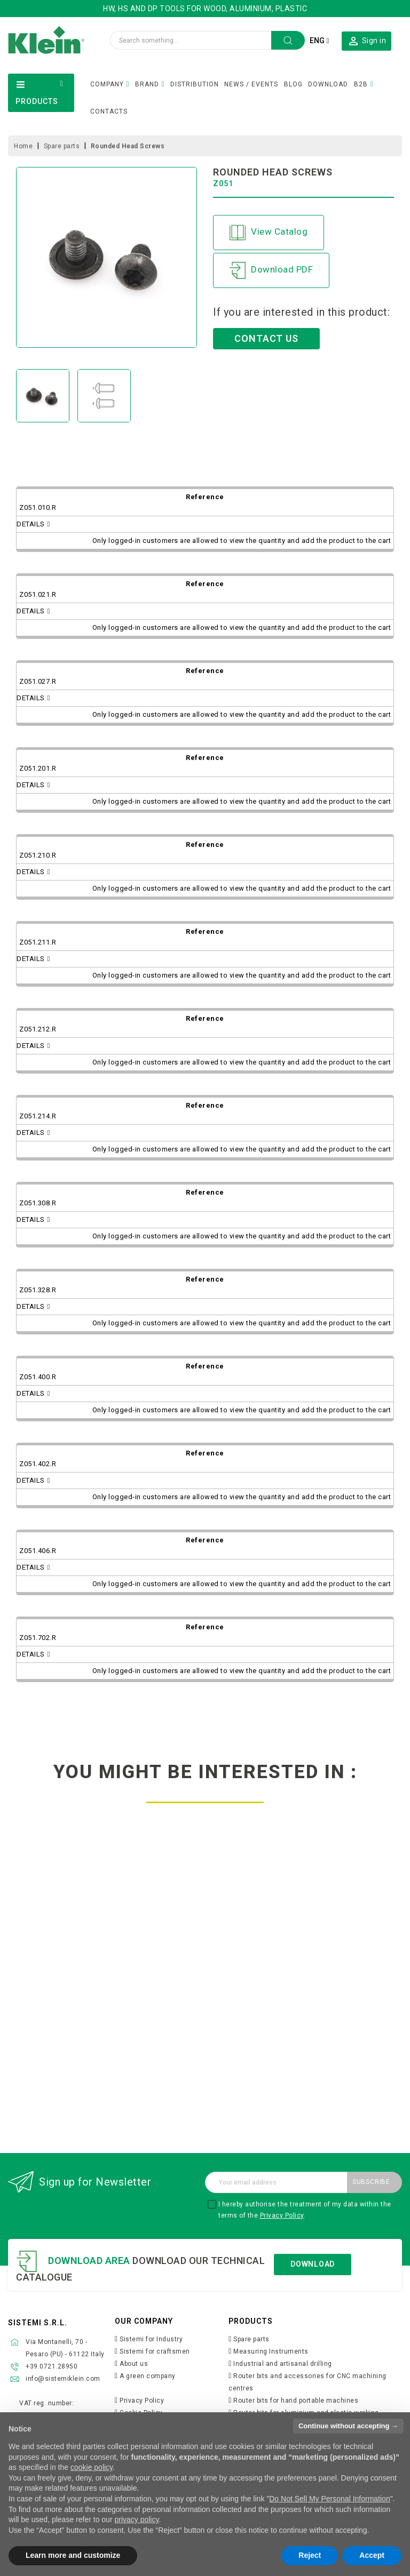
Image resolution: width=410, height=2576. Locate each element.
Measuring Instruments (271, 2351)
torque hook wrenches (341, 1990)
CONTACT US (266, 338)
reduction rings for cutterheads (68, 1990)
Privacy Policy (282, 2215)
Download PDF (271, 270)
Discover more (68, 2055)
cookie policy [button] (91, 2467)
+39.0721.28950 (51, 2366)
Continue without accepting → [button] (348, 2426)
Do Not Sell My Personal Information (329, 2498)
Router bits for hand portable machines (295, 2400)
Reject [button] (309, 2555)
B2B (361, 84)
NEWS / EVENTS (251, 84)
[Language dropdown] (319, 40)
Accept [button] (371, 2555)
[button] (366, 40)
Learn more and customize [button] (73, 2555)
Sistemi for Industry (151, 2339)
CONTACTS (109, 111)
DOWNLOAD (328, 84)
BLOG (293, 84)
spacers (205, 1986)
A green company (148, 2376)
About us (134, 2363)
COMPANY (107, 84)
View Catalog (269, 232)
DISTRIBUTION (194, 84)
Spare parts (251, 2339)
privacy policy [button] (136, 2519)
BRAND (147, 84)
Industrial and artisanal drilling (282, 2363)
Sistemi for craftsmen (155, 2351)
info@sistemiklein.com (63, 2378)
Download (312, 2264)
